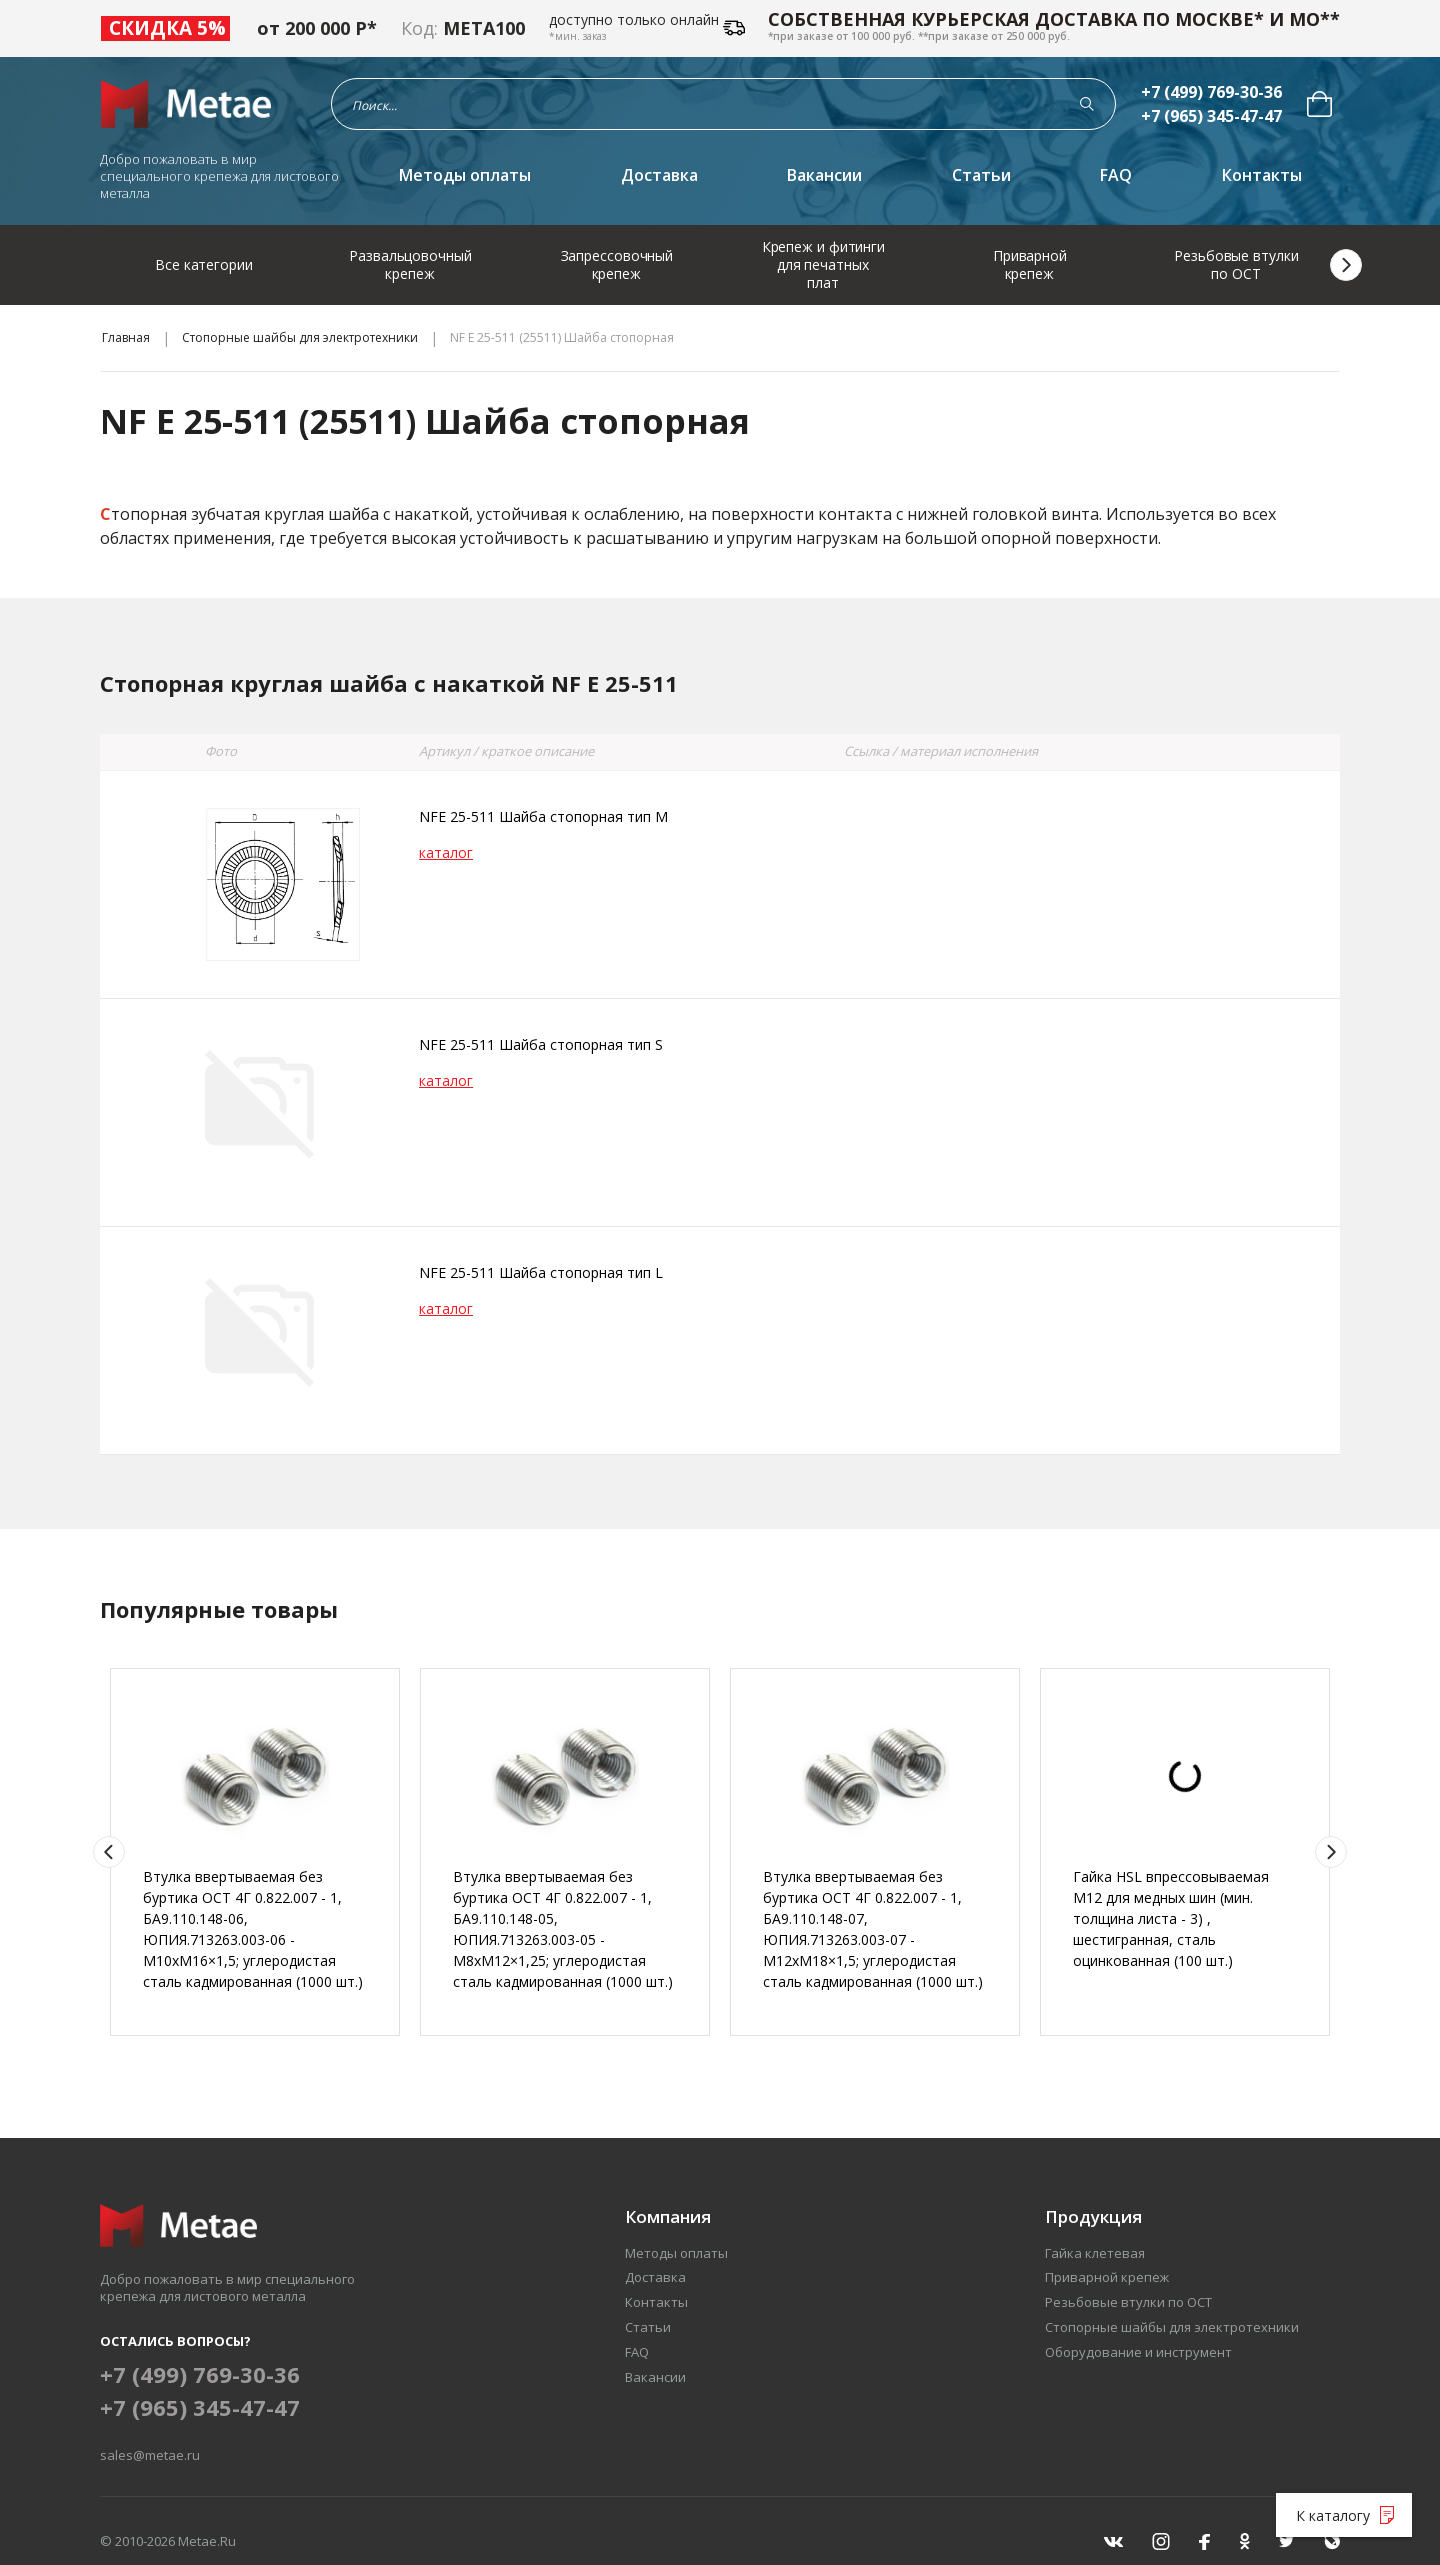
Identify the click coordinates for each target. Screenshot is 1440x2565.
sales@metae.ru (150, 2455)
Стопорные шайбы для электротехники (300, 337)
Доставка (659, 175)
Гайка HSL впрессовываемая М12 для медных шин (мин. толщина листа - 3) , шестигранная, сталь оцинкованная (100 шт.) (1171, 1918)
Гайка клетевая (1095, 2253)
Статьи (981, 175)
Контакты (1262, 175)
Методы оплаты (465, 175)
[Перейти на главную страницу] (192, 103)
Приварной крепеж (1107, 2277)
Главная (126, 337)
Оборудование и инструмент (1138, 2352)
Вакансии (824, 175)
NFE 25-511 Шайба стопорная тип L (541, 1272)
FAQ (1116, 175)
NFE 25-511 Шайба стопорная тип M (543, 816)
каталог (446, 852)
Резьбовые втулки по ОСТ (1128, 2302)
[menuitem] (1319, 104)
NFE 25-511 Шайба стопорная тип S (541, 1044)
